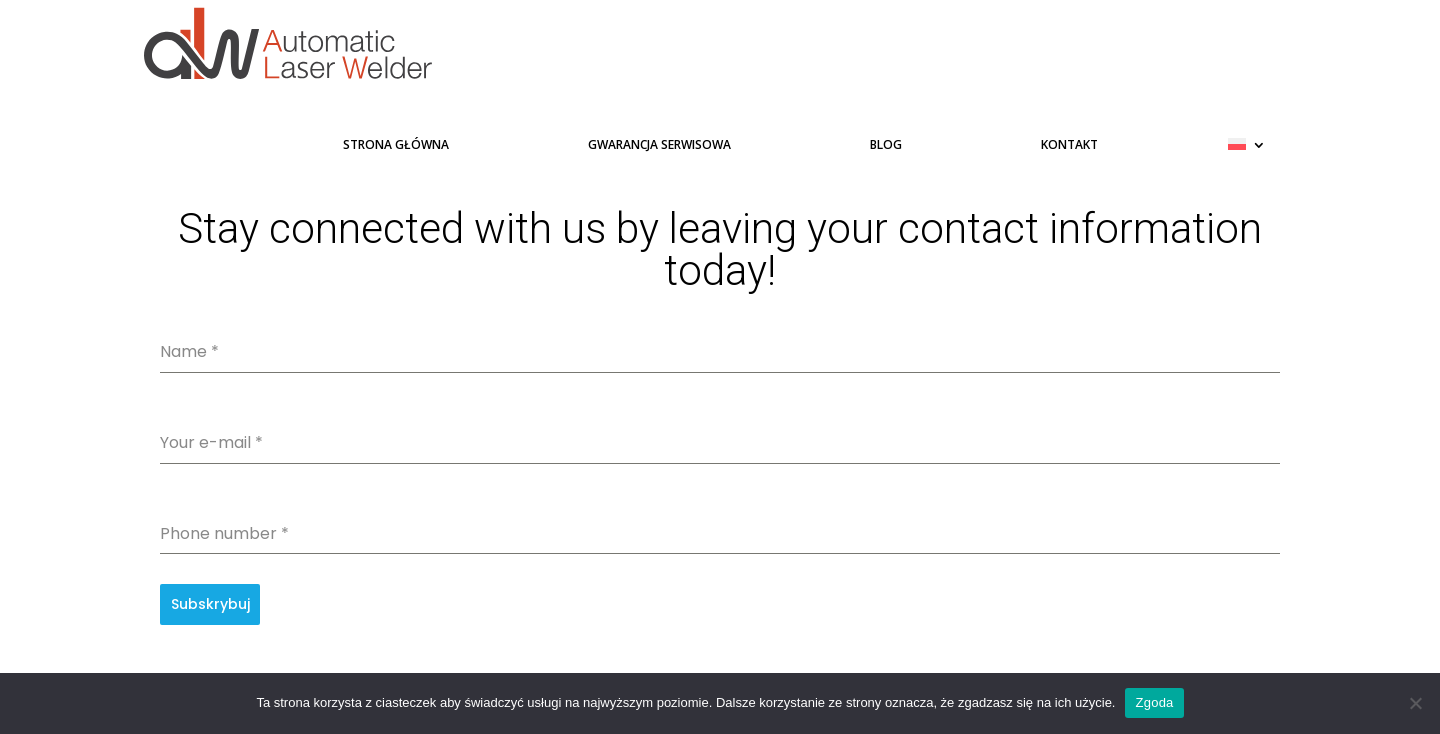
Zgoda (1154, 702)
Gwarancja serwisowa (659, 147)
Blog (886, 147)
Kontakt (1069, 147)
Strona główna (396, 147)
